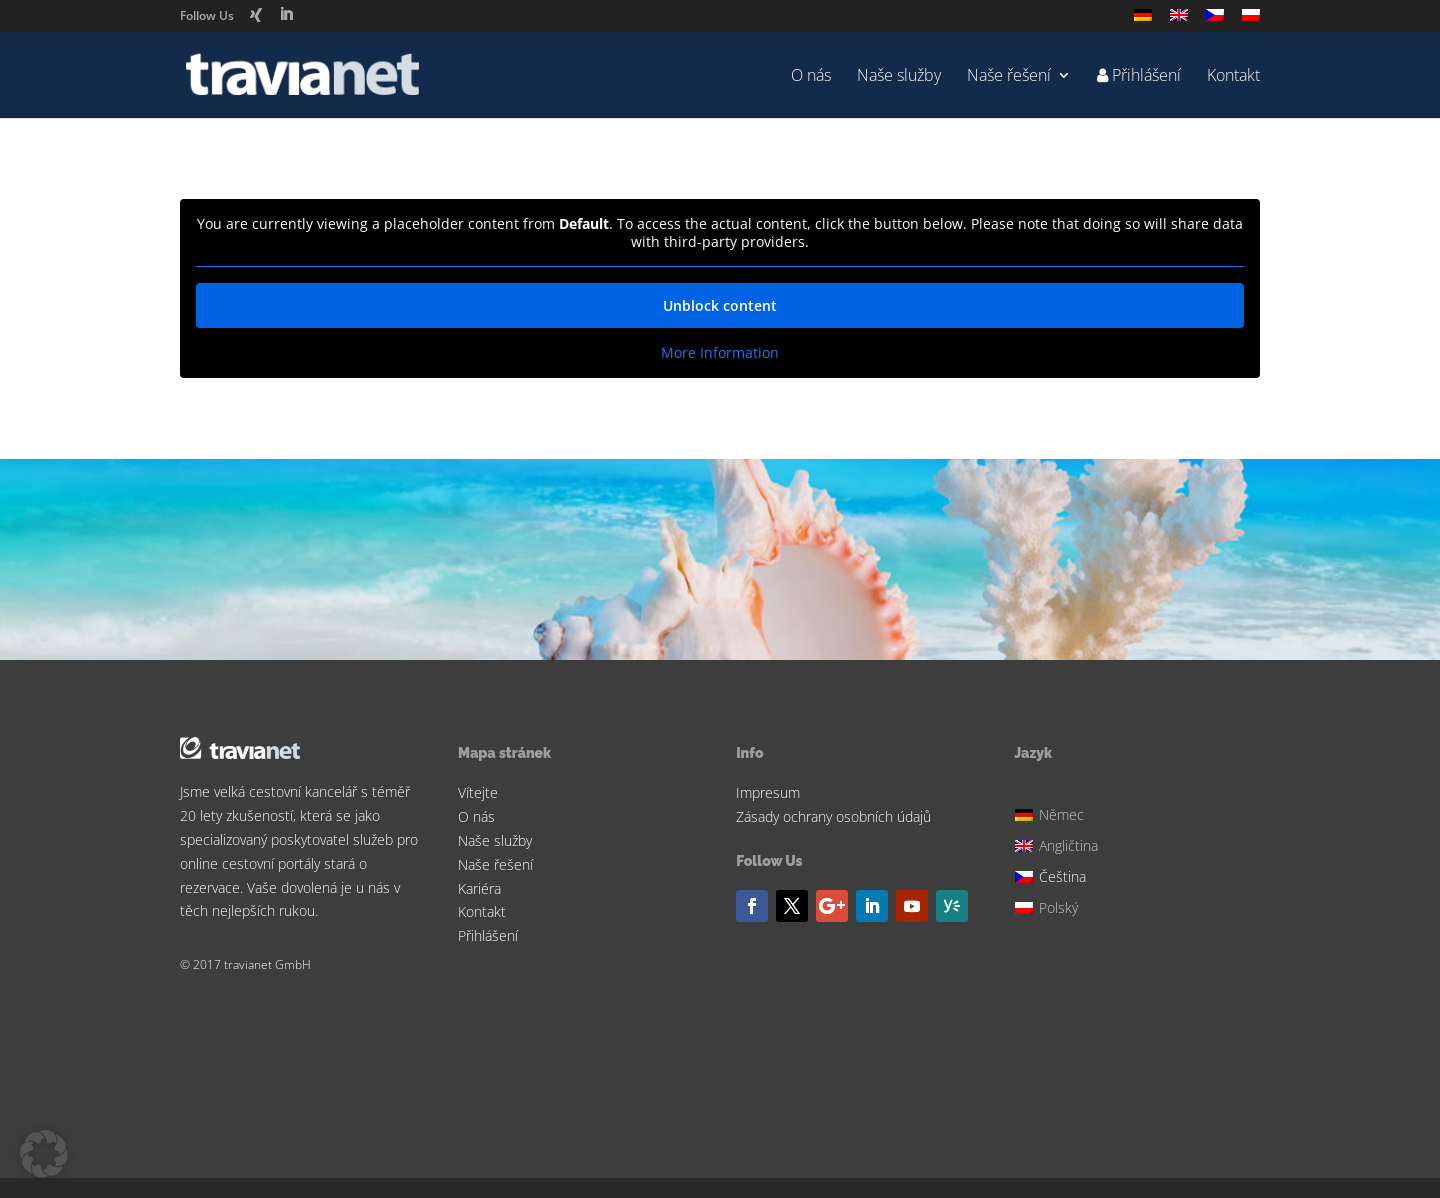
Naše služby (899, 77)
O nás (811, 77)
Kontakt (1233, 77)
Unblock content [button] (720, 305)
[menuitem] (1143, 20)
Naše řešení (1009, 77)
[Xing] (256, 15)
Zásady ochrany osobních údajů (833, 816)
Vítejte (478, 792)
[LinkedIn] (286, 14)
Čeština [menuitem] (1062, 876)
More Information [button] (720, 353)
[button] (44, 1154)
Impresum (768, 792)
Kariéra (479, 888)
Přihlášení (488, 935)
